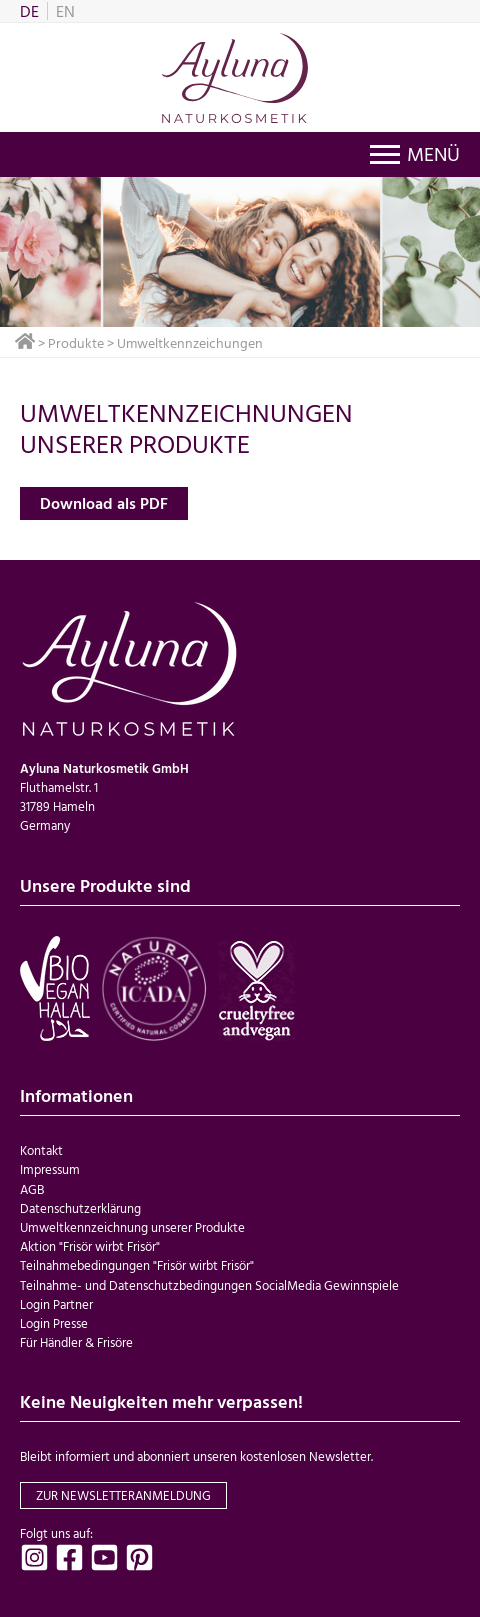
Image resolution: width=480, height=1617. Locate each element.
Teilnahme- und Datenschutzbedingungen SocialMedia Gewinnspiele (209, 1285)
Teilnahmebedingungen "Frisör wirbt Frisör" (137, 1265)
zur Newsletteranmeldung (123, 1495)
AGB (32, 1189)
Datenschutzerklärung (80, 1208)
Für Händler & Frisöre (76, 1342)
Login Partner (56, 1304)
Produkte (76, 342)
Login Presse (54, 1323)
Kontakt (41, 1150)
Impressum (50, 1169)
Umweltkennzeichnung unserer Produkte (132, 1227)
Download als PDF (104, 503)
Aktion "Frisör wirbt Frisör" (90, 1246)
